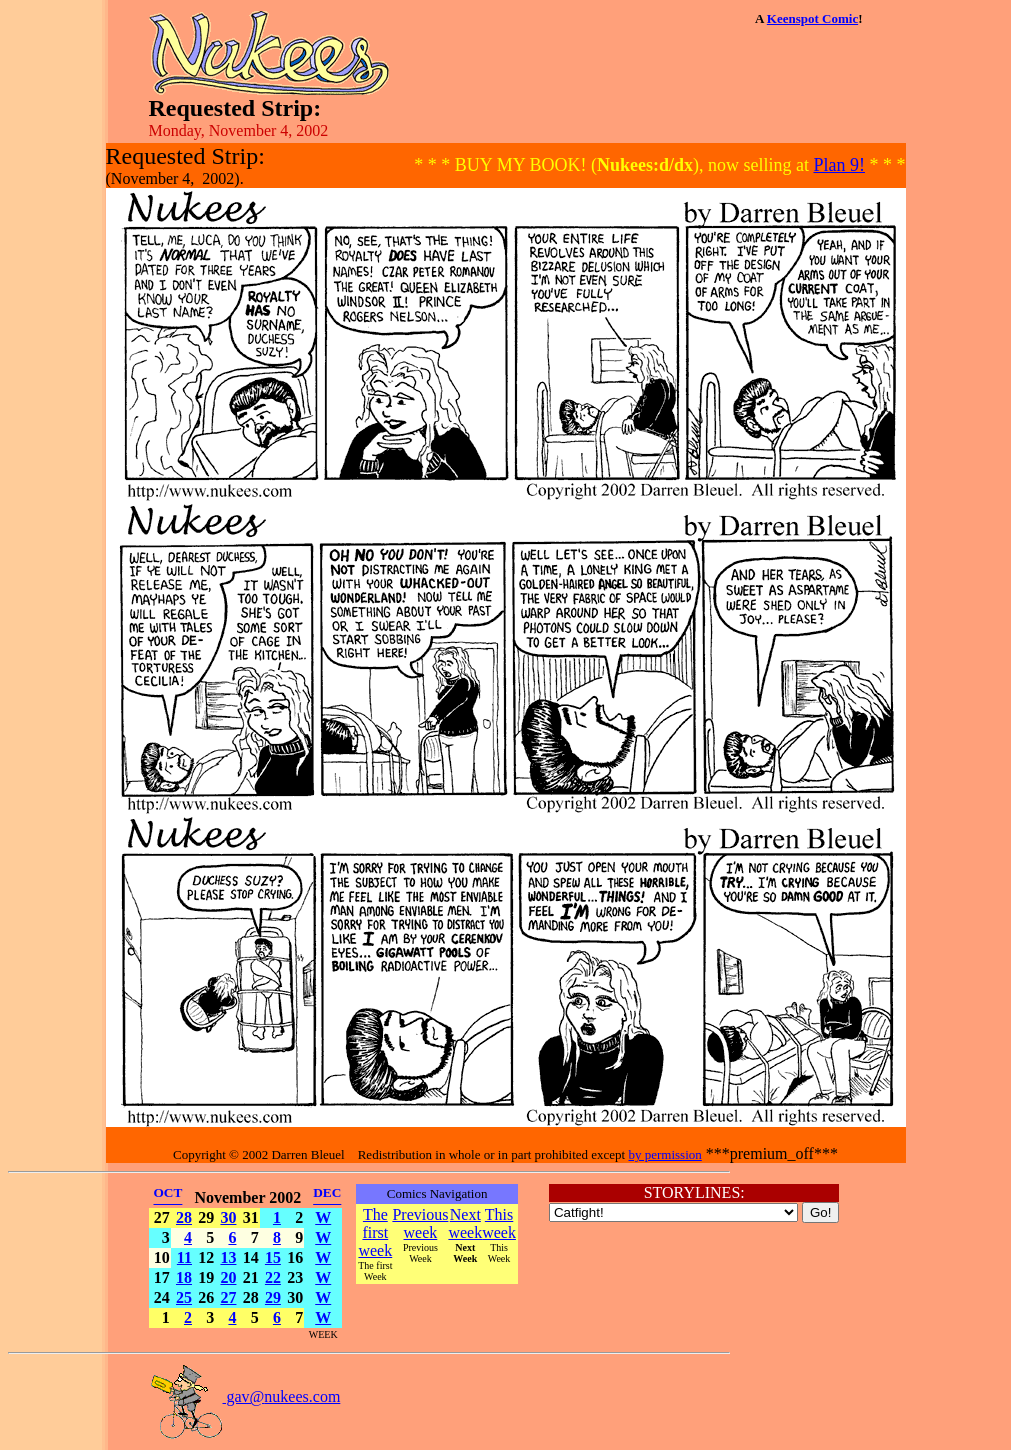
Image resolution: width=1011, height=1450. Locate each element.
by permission (664, 1154)
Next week (465, 1223)
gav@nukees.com (245, 1396)
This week (499, 1223)
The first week (375, 1232)
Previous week (420, 1223)
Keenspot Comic (812, 18)
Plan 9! (840, 165)
